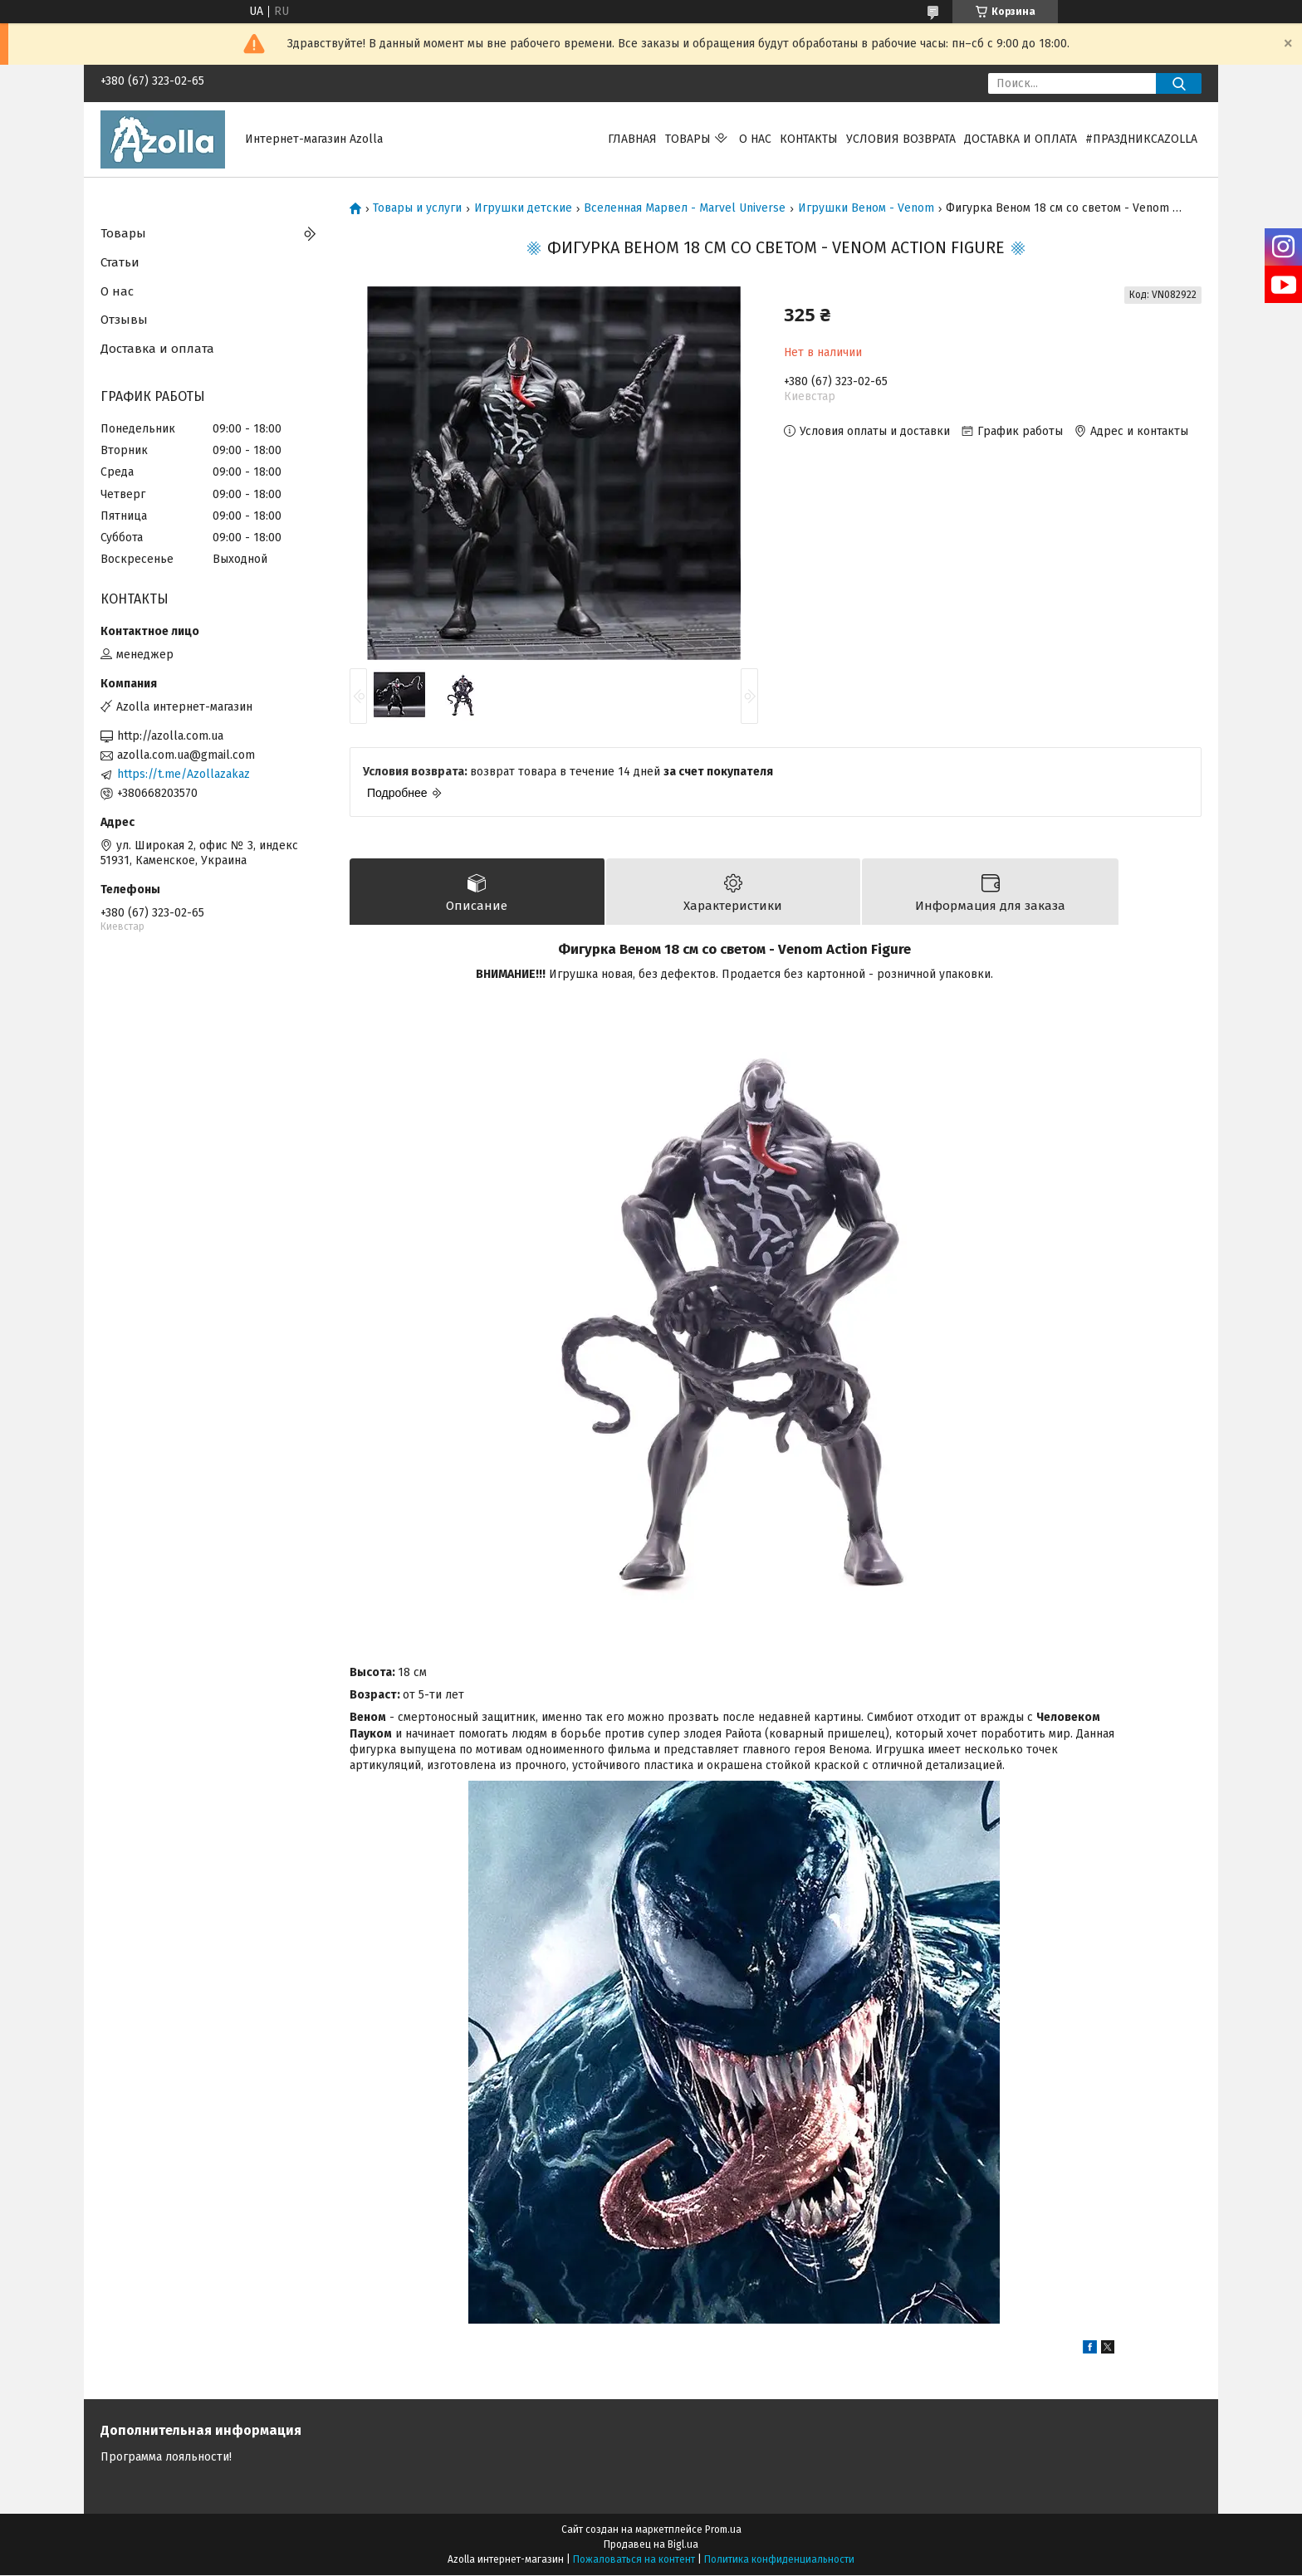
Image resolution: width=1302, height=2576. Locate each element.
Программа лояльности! (166, 2458)
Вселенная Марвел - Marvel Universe (685, 208)
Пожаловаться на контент (634, 2560)
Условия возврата (901, 139)
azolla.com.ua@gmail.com (186, 755)
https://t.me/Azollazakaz (183, 774)
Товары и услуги (417, 208)
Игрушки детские (523, 208)
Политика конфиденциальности (779, 2560)
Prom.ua (723, 2530)
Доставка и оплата (1020, 139)
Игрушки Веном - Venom (866, 208)
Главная (632, 139)
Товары (688, 139)
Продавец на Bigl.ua (651, 2545)
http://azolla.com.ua (170, 736)
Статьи (120, 262)
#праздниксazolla (1141, 139)
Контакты (809, 139)
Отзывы (124, 319)
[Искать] (1179, 83)
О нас (755, 139)
